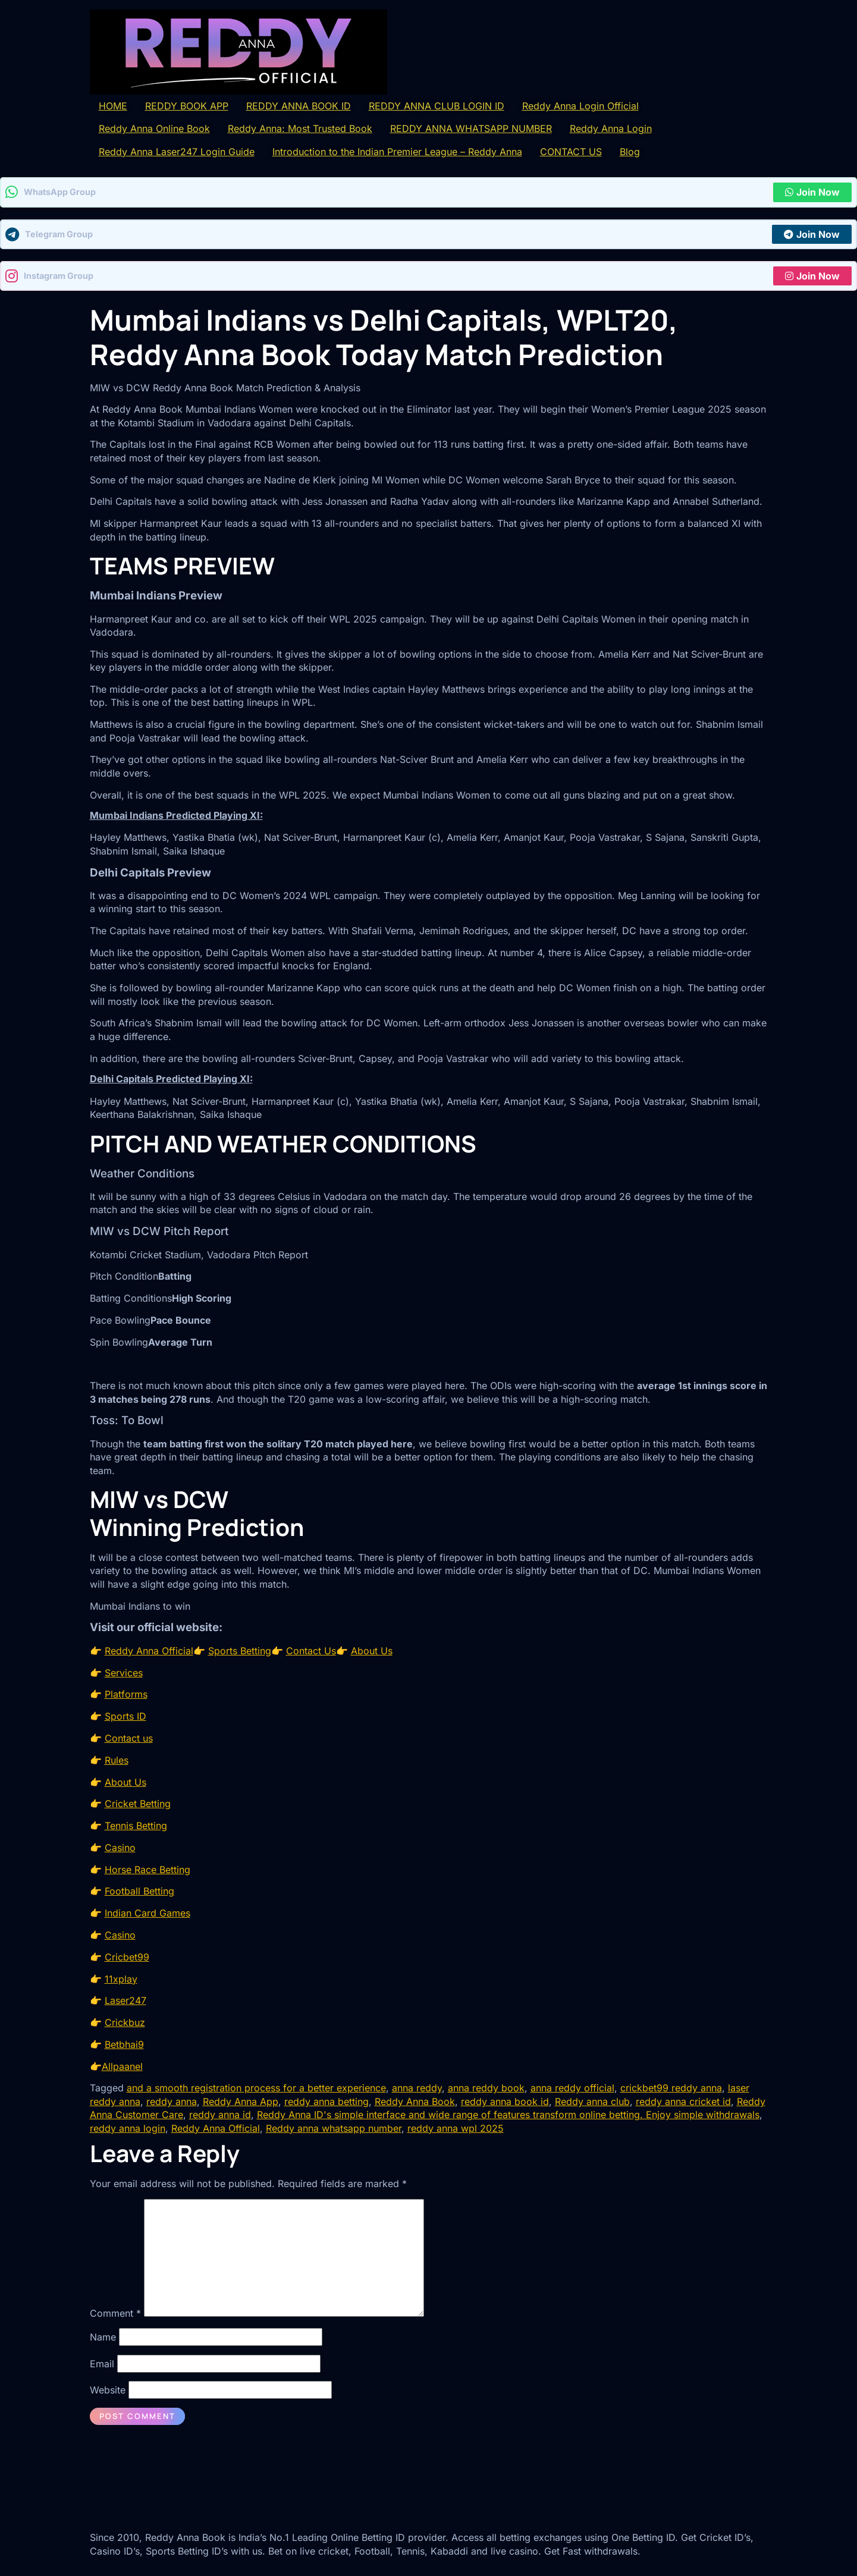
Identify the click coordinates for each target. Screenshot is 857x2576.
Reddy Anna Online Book (154, 128)
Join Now (812, 192)
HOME (113, 106)
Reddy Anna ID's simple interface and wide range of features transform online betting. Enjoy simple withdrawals (508, 2115)
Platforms (126, 1694)
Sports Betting (239, 1651)
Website (107, 2390)
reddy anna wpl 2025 (455, 2128)
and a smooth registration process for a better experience (256, 2088)
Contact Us (311, 1651)
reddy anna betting (326, 2101)
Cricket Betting (138, 1804)
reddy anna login (127, 2128)
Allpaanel (122, 2066)
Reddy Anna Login (611, 128)
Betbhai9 (124, 2044)
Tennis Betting (136, 1826)
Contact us (129, 1738)
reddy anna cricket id (683, 2101)
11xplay (121, 1979)
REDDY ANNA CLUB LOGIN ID (436, 106)
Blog (630, 152)
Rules (116, 1760)
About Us (372, 1651)
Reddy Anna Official (149, 1651)
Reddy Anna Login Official (580, 106)
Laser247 (125, 2000)
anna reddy (417, 2088)
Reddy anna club (592, 2101)
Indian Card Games (147, 1913)
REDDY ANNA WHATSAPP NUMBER (471, 128)
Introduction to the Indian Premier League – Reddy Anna (397, 152)
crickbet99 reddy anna (671, 2088)
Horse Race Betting (147, 1870)
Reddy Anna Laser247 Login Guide (177, 152)
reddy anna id (220, 2115)
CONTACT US (571, 152)
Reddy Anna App (240, 2101)
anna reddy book (486, 2088)
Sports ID (125, 1716)
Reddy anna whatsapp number (333, 2128)
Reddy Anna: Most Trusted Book (300, 128)
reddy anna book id (505, 2101)
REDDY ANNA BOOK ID (298, 106)
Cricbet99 (127, 1957)
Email (102, 2364)
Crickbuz (125, 2022)
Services (124, 1673)
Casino (120, 1848)
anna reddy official (572, 2088)
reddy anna (171, 2101)
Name (103, 2337)
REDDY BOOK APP (186, 106)
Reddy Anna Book (415, 2101)
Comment (115, 2313)
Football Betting (139, 1891)
